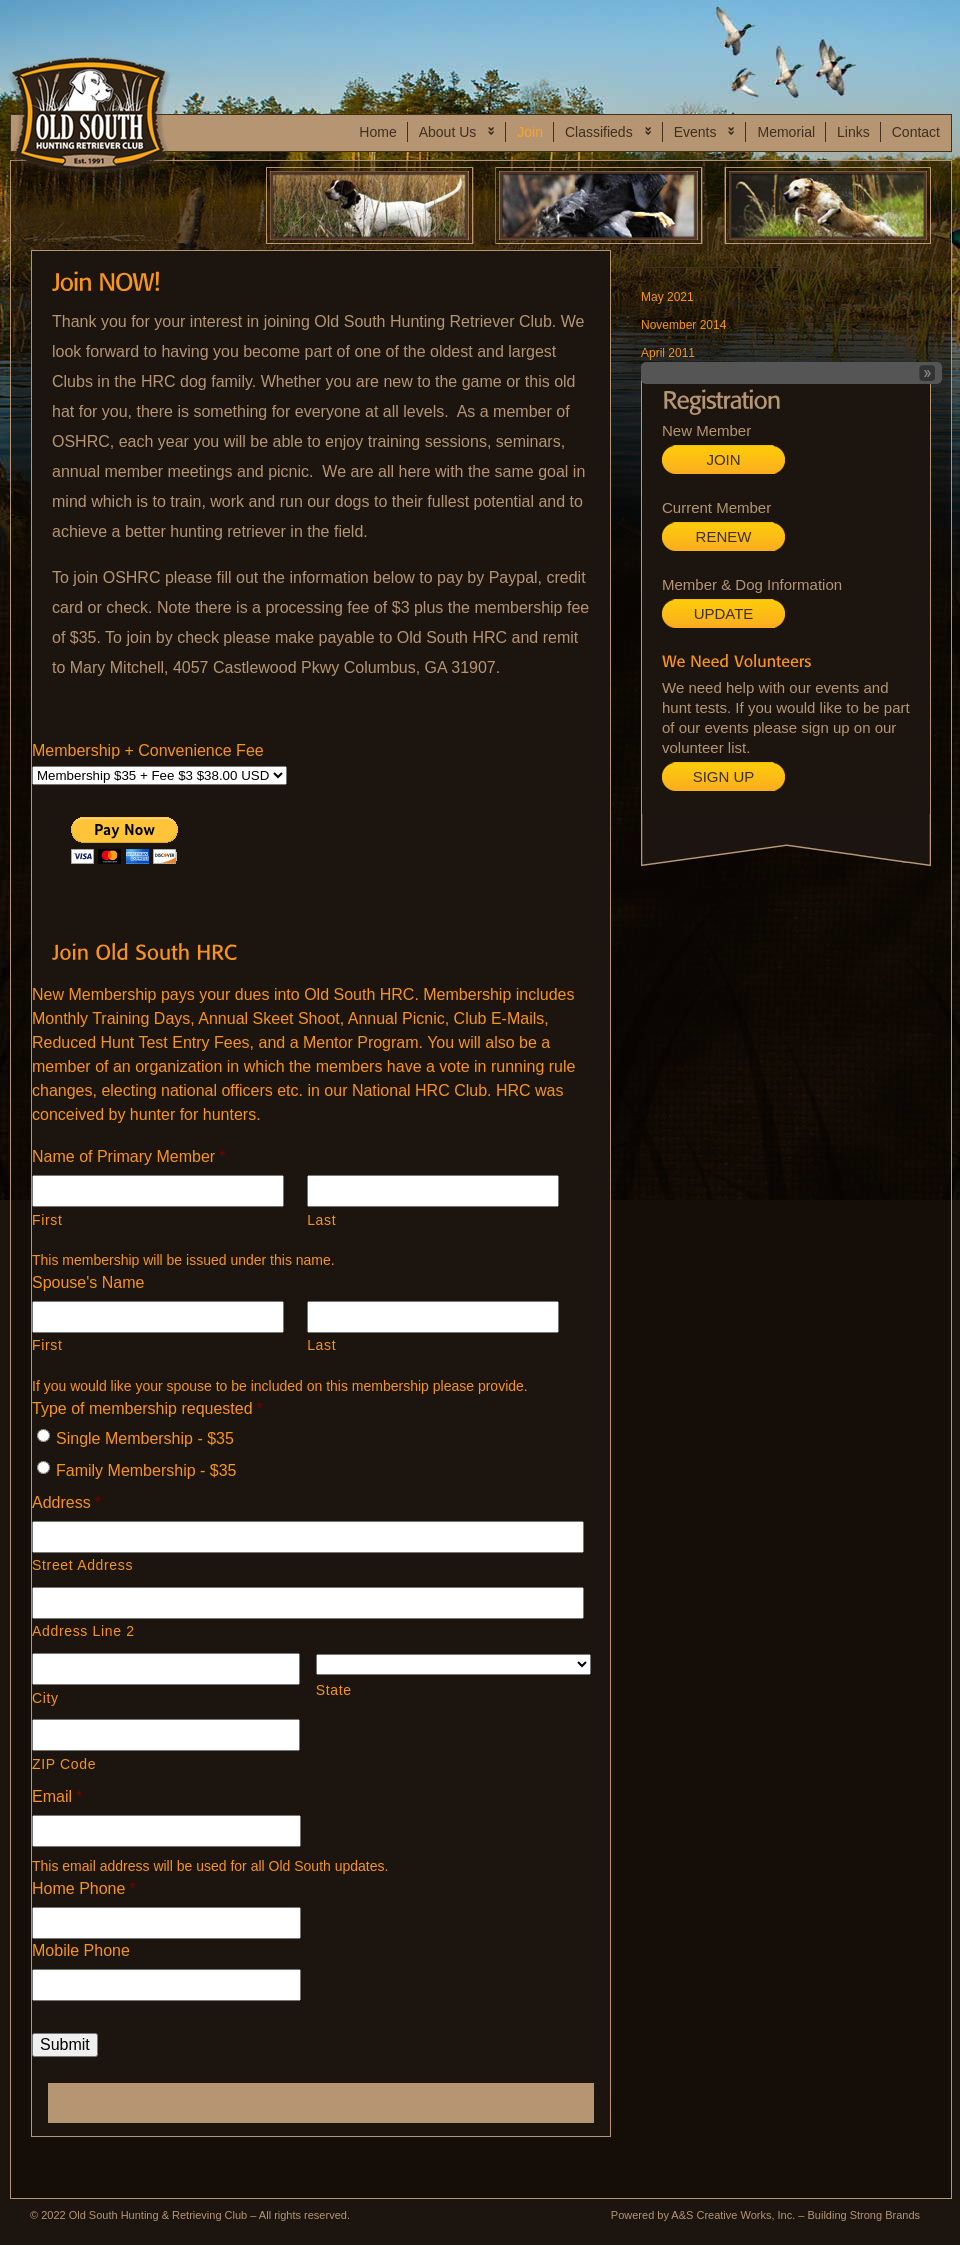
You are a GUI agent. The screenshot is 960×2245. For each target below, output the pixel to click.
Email (57, 1796)
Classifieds (603, 133)
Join (530, 132)
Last (321, 1220)
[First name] (158, 1191)
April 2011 (668, 353)
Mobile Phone (81, 1950)
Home (377, 132)
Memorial (786, 132)
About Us (452, 133)
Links (853, 132)
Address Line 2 (83, 1631)
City (45, 1698)
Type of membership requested (147, 1408)
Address (66, 1502)
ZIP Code (64, 1764)
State (334, 1690)
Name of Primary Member (128, 1156)
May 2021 (667, 297)
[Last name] (433, 1191)
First (47, 1220)
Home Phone (84, 1888)
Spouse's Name (88, 1282)
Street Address (82, 1565)
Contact (916, 132)
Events (700, 133)
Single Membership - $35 (145, 1438)
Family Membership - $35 (146, 1470)
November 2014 (683, 325)
